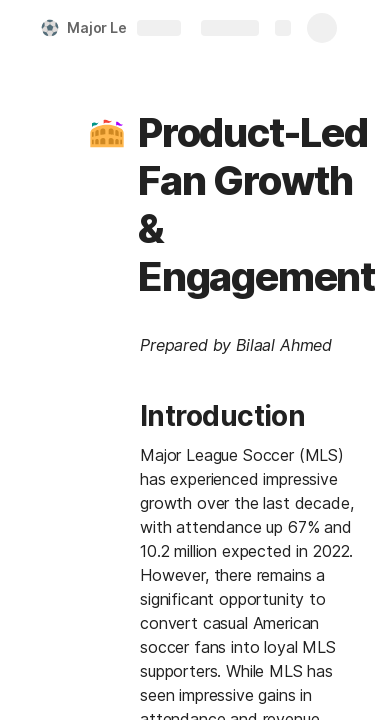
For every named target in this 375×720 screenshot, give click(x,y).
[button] (107, 133)
